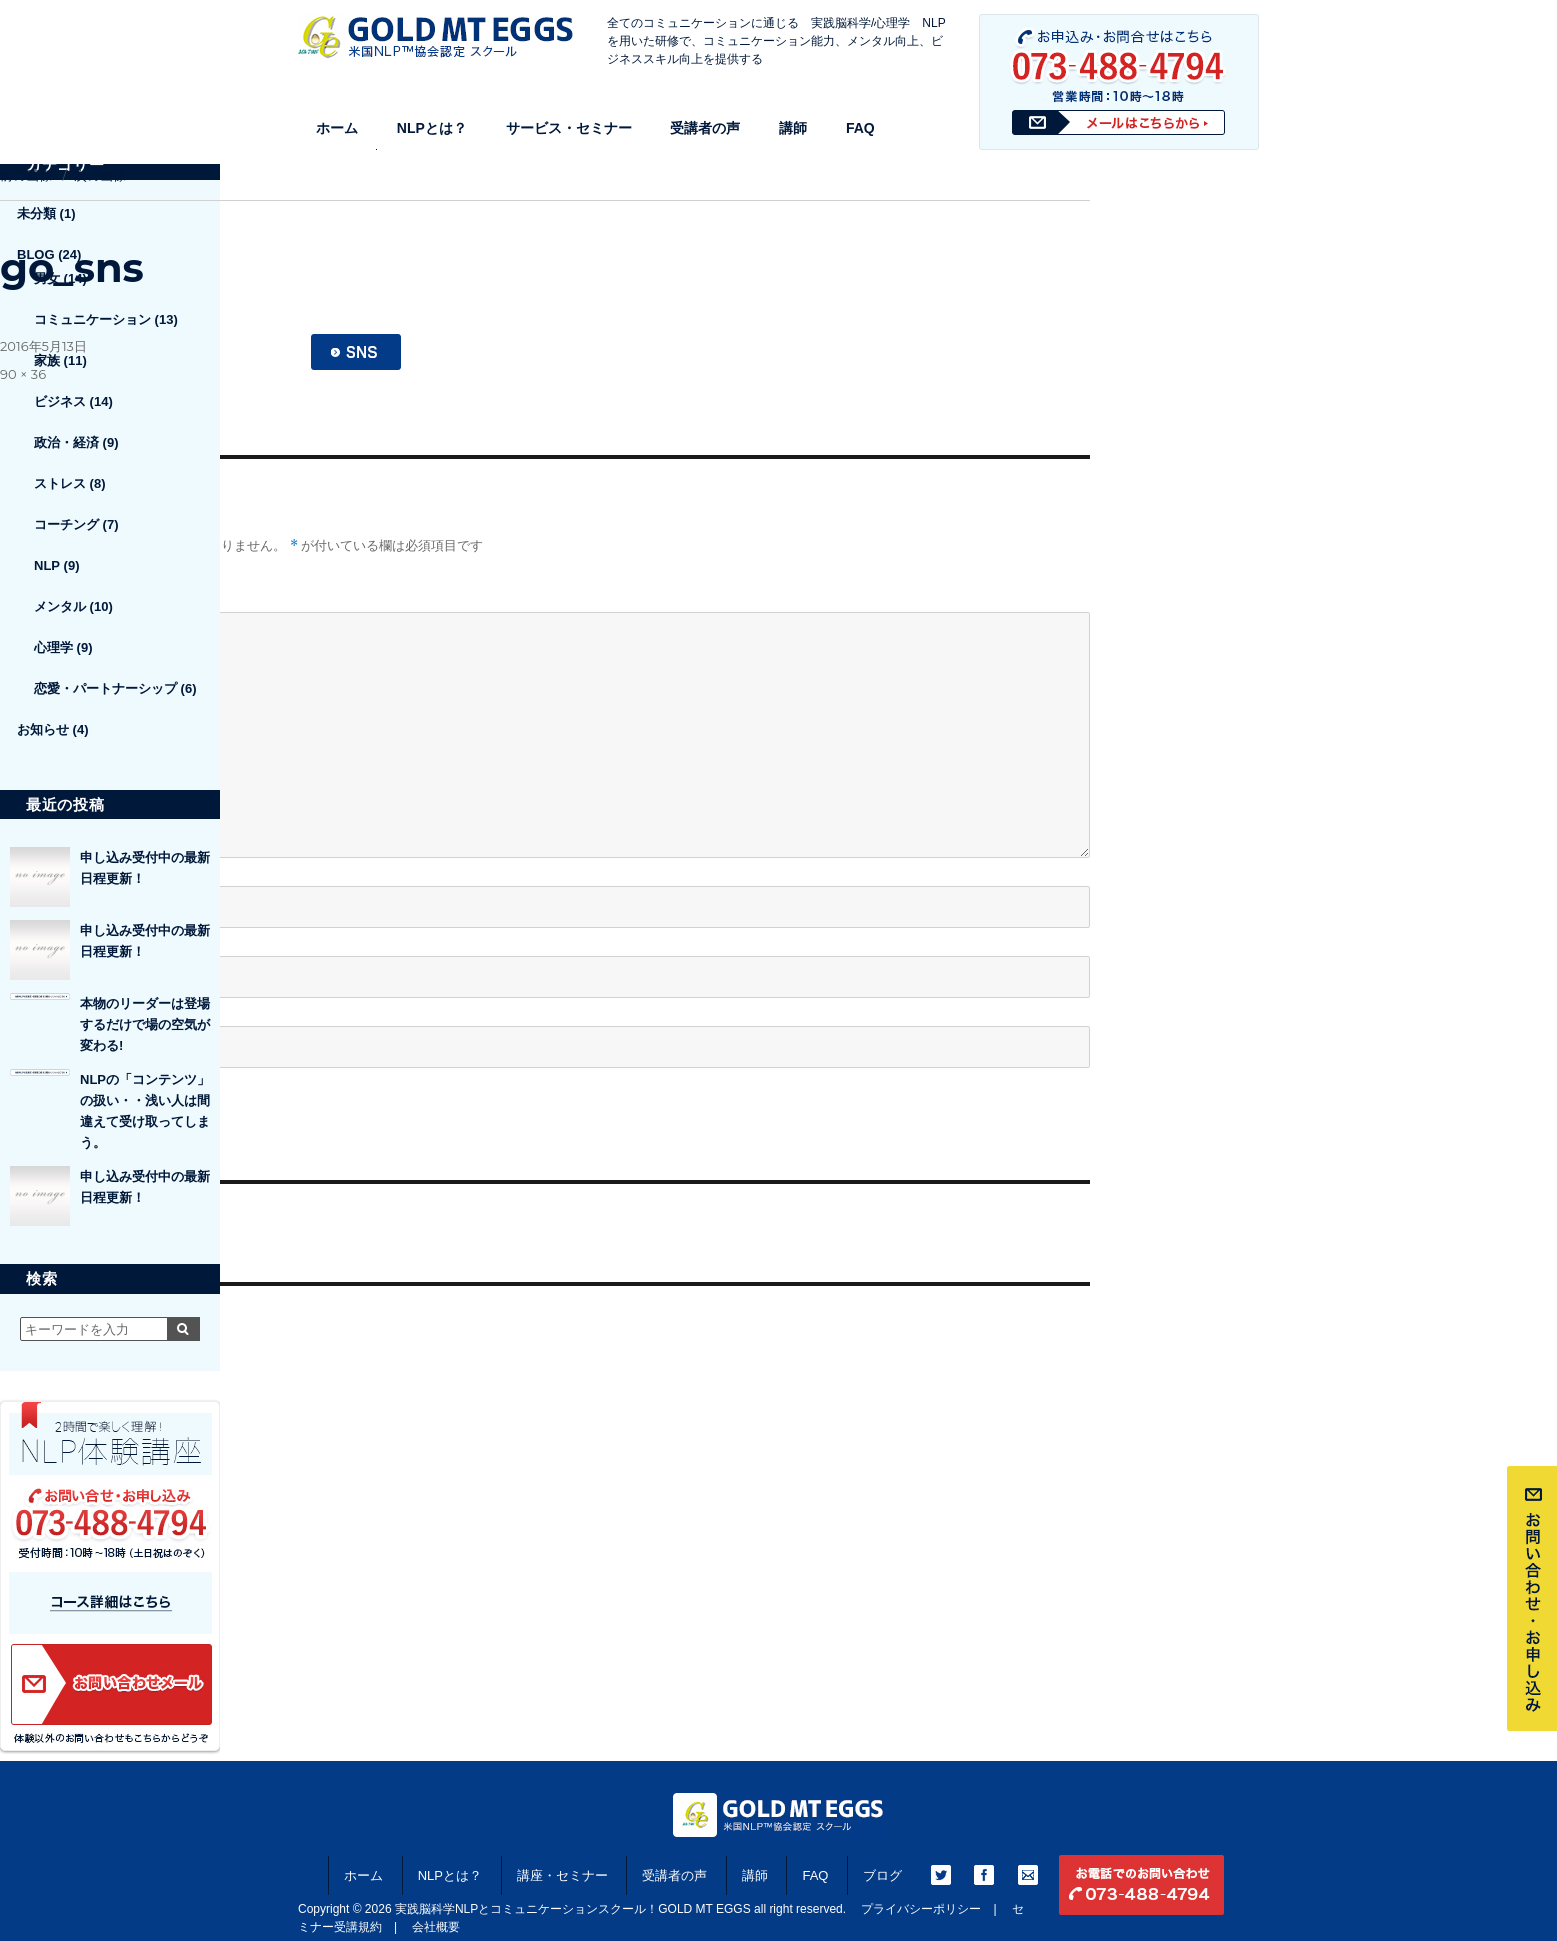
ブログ (882, 1875)
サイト (21, 1008)
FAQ (860, 128)
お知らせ (43, 729)
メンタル (60, 606)
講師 (793, 128)
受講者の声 (705, 128)
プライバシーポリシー (921, 1909)
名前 (20, 868)
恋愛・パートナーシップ (105, 688)
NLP (47, 565)
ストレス (60, 483)
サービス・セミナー (569, 128)
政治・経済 (66, 442)
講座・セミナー (562, 1875)
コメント (28, 594)
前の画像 (26, 175)
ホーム (337, 128)
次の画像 (100, 175)
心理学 (53, 647)
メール (27, 938)
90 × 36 (23, 374)
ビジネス (60, 401)
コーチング (66, 524)
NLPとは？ (432, 128)
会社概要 (436, 1927)
